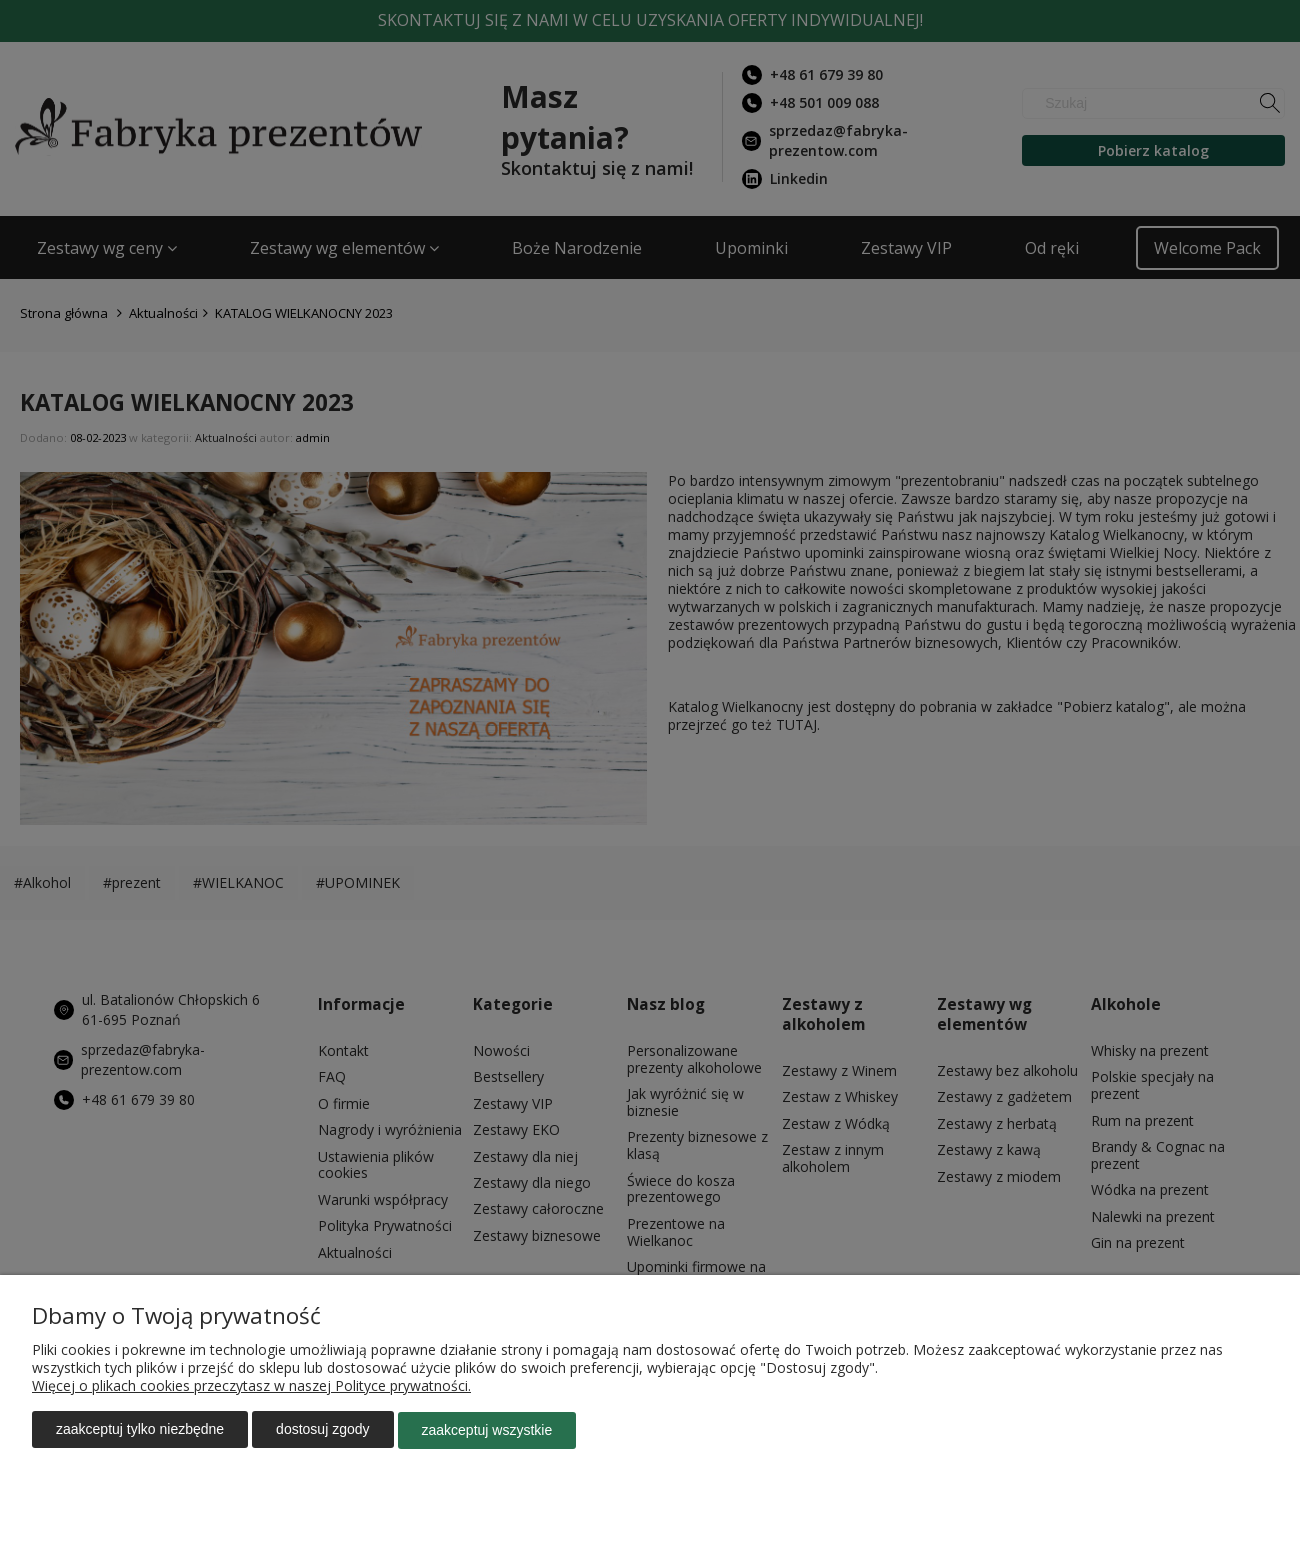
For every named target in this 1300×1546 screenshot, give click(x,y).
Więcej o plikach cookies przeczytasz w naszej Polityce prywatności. (251, 1387)
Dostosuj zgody (322, 1431)
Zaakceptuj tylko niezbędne (140, 1431)
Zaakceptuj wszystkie (487, 1431)
